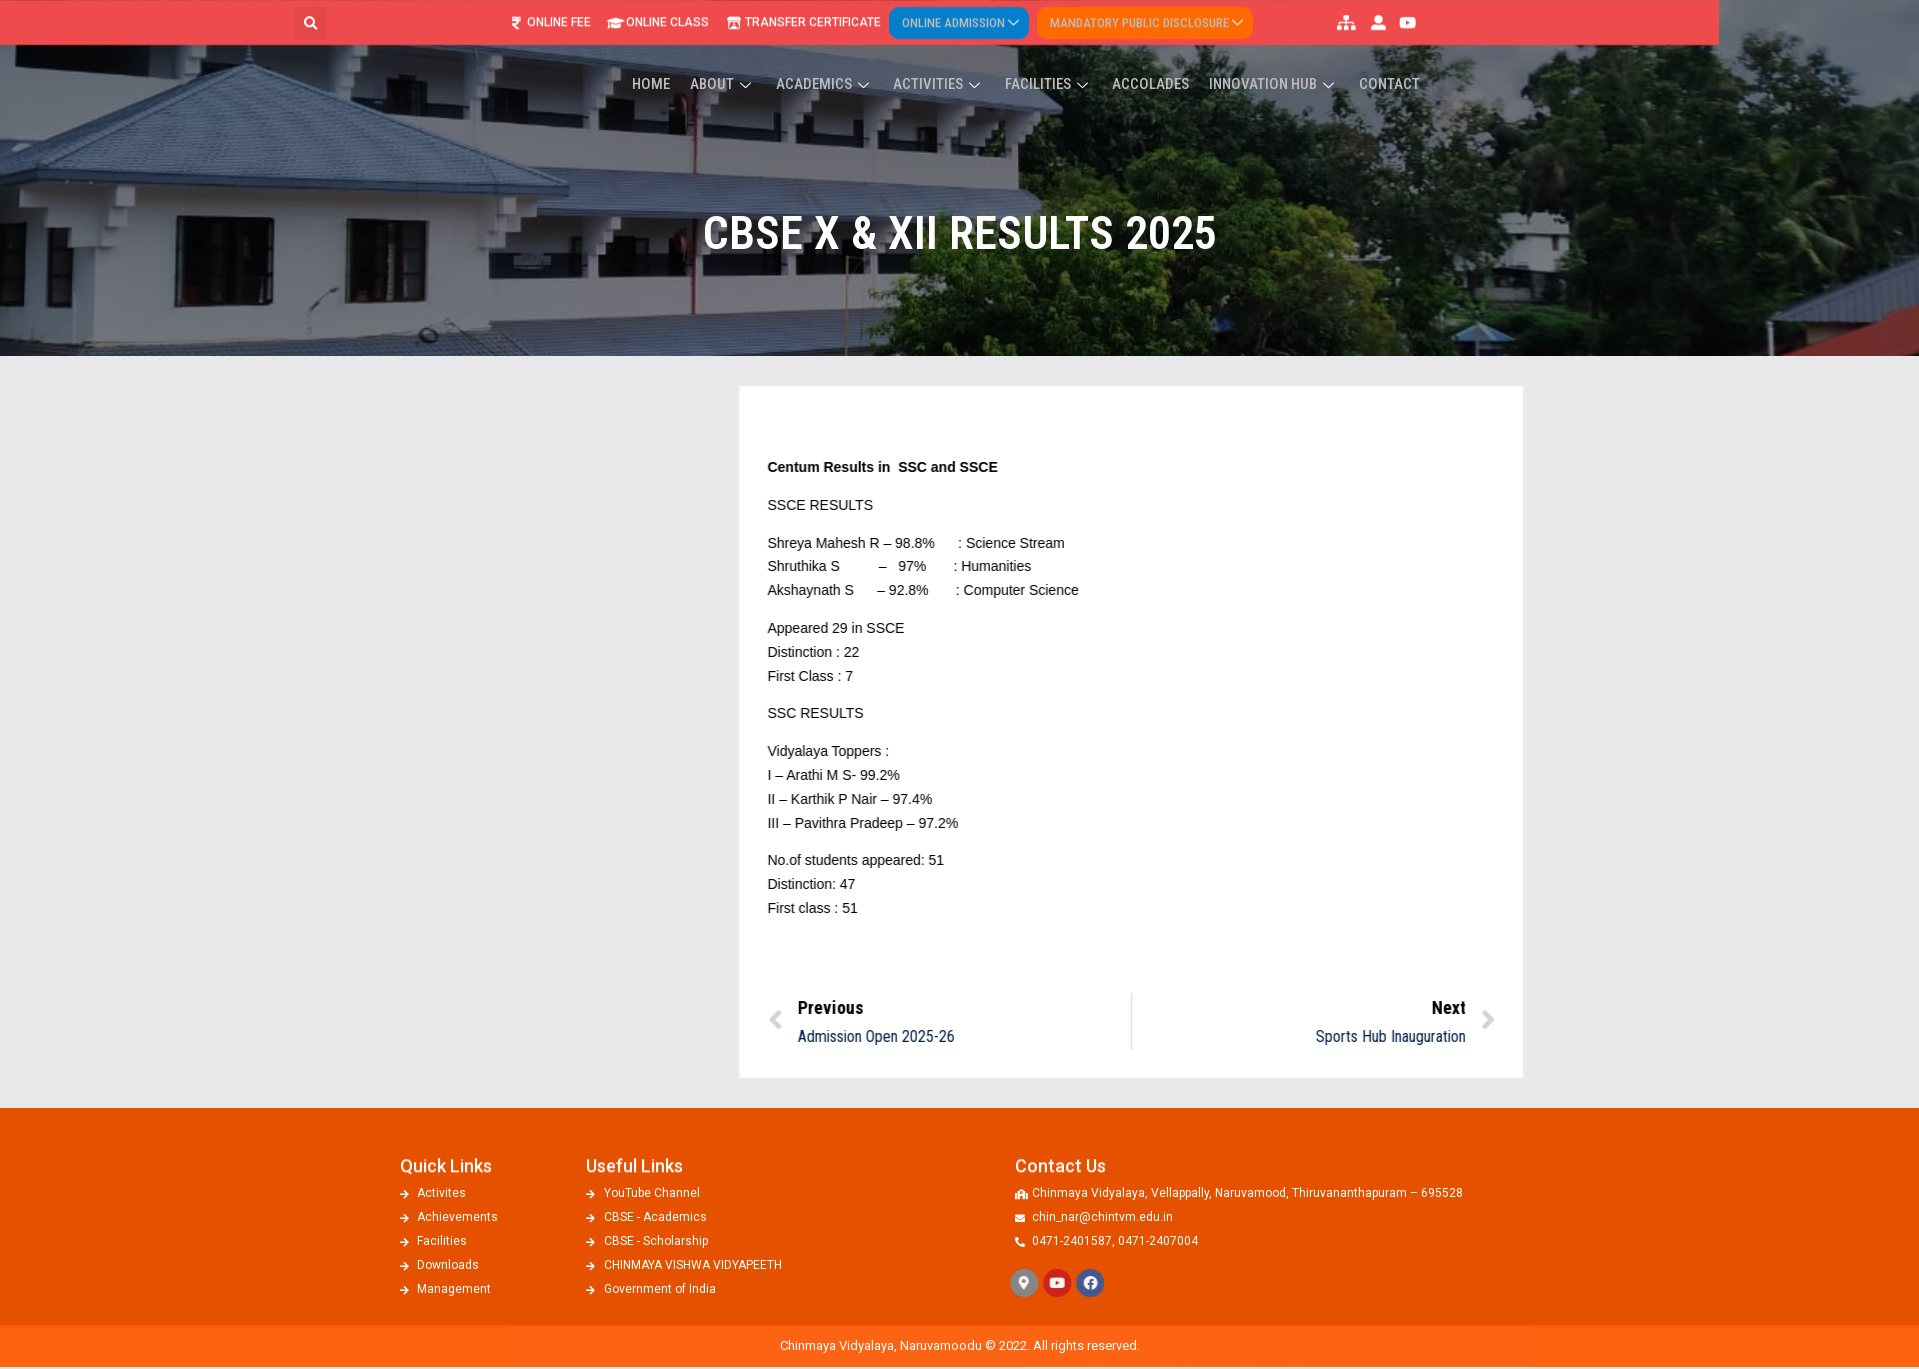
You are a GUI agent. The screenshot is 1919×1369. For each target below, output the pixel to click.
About (846, 57)
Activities (1055, 57)
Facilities (1161, 57)
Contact (1490, 57)
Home (778, 57)
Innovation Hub (1379, 57)
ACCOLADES (1259, 57)
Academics (944, 57)
